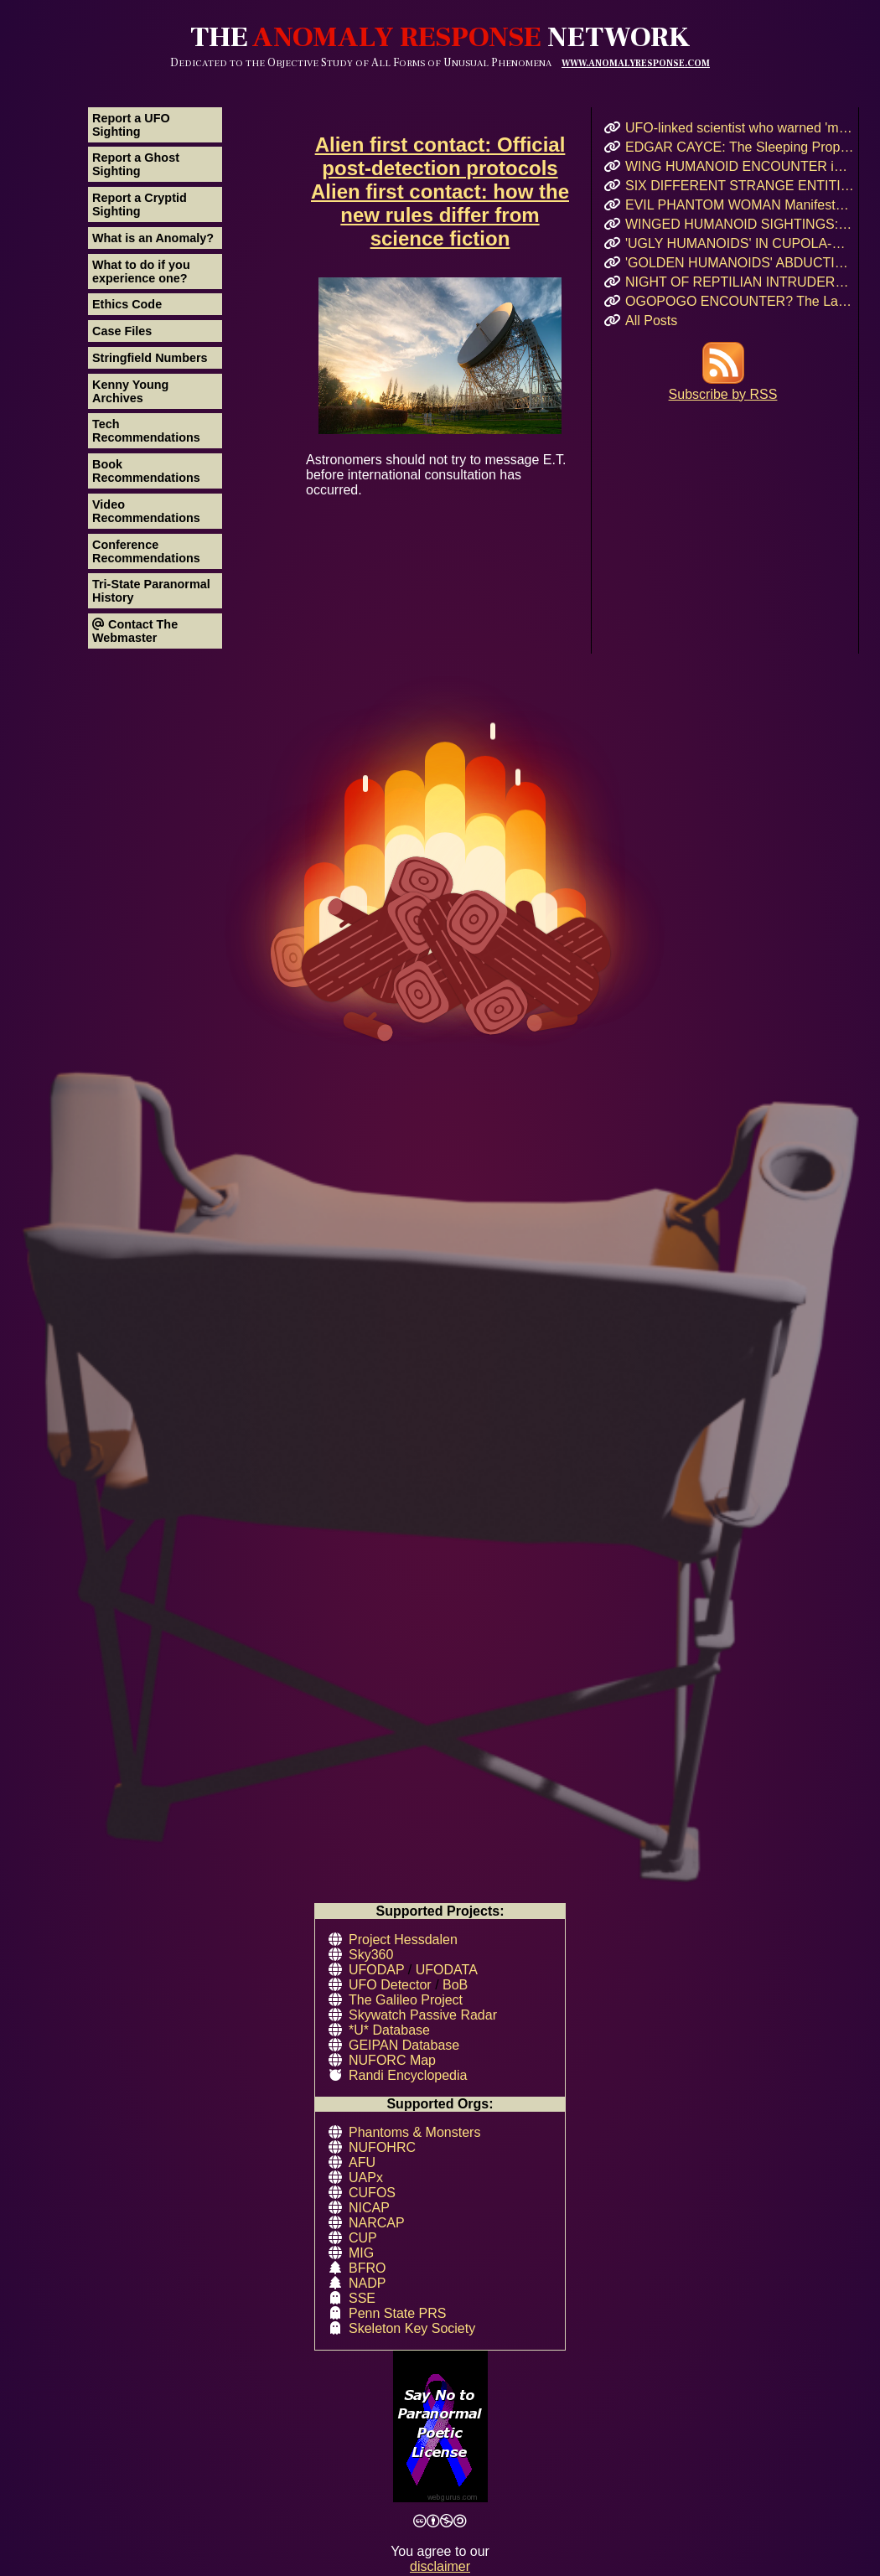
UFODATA (447, 1970)
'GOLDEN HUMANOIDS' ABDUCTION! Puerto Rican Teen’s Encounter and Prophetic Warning (739, 263)
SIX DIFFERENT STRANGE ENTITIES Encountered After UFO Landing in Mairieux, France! (739, 185)
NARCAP (377, 2223)
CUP (363, 2238)
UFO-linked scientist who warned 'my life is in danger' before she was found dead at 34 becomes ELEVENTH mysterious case (739, 128)
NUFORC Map (392, 2060)
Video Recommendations (146, 511)
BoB (455, 1985)
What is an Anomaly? (153, 238)
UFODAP (376, 1970)
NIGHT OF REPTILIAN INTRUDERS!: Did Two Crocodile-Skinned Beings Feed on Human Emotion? (739, 282)
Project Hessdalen (403, 1939)
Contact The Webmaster (135, 631)
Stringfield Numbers (150, 358)
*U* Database (389, 2030)
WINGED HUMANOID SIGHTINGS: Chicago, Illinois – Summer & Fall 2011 (739, 224)
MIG (361, 2253)
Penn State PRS (398, 2313)
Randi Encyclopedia (408, 2075)
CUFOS (372, 2192)
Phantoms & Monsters (414, 2132)
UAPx (366, 2177)
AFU (362, 2162)
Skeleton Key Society (412, 2328)
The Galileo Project (406, 2000)
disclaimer (440, 2566)
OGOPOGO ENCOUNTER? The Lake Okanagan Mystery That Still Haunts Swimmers (739, 301)
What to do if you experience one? (141, 271)
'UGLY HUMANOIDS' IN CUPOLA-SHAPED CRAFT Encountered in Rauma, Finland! (739, 243)
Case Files (122, 331)
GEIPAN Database (404, 2045)
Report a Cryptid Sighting (139, 204)
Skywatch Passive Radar (423, 2015)
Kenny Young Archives (130, 391)
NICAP (369, 2208)
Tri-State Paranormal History (151, 590)
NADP (367, 2283)
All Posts (651, 320)
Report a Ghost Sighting (135, 164)
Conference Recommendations (146, 551)
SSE (362, 2298)
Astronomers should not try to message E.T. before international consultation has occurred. (440, 387)
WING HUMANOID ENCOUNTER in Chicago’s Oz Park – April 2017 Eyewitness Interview (739, 166)
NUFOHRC (382, 2147)
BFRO (367, 2268)
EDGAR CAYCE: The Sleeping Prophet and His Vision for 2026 (739, 147)
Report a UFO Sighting (131, 124)
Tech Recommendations (146, 430)
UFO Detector (390, 1985)
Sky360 (371, 1955)
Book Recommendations (146, 471)
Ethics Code (127, 304)
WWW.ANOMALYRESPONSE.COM (636, 63)
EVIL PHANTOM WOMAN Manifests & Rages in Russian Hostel (739, 205)
